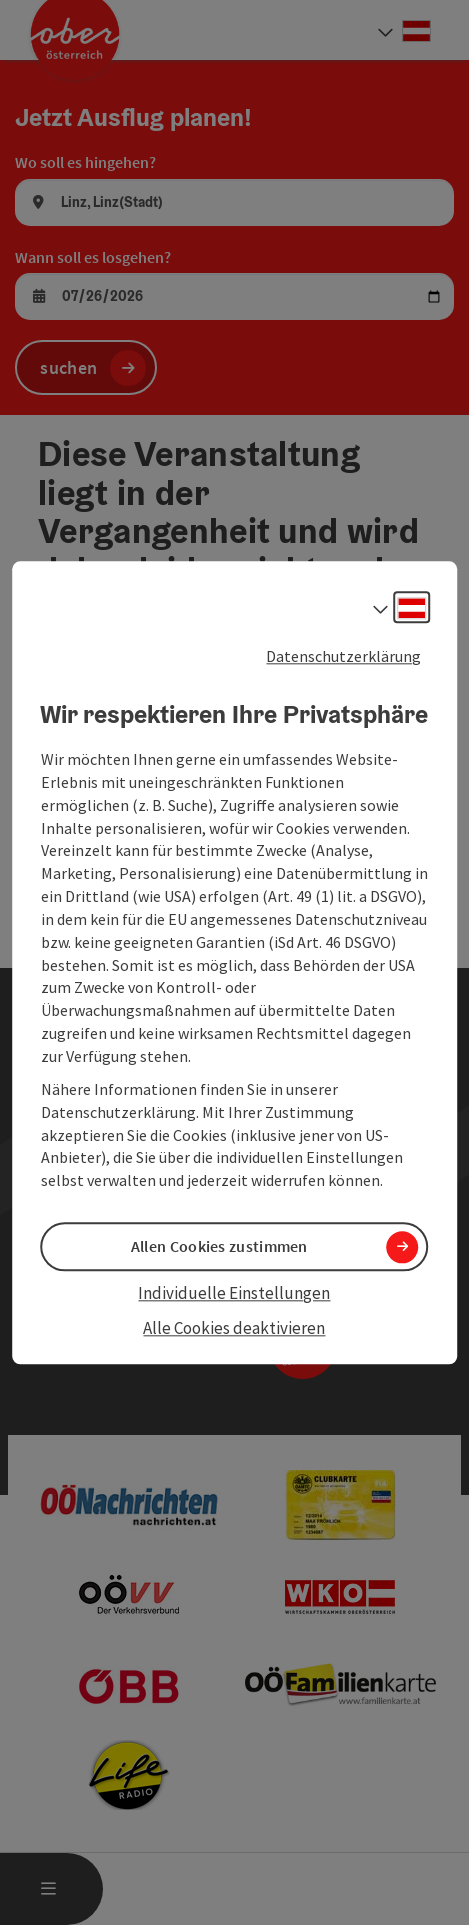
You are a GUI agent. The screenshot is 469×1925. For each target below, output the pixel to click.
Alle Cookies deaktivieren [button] (234, 1328)
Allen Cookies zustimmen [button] (219, 1247)
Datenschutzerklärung (343, 656)
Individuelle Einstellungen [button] (234, 1294)
